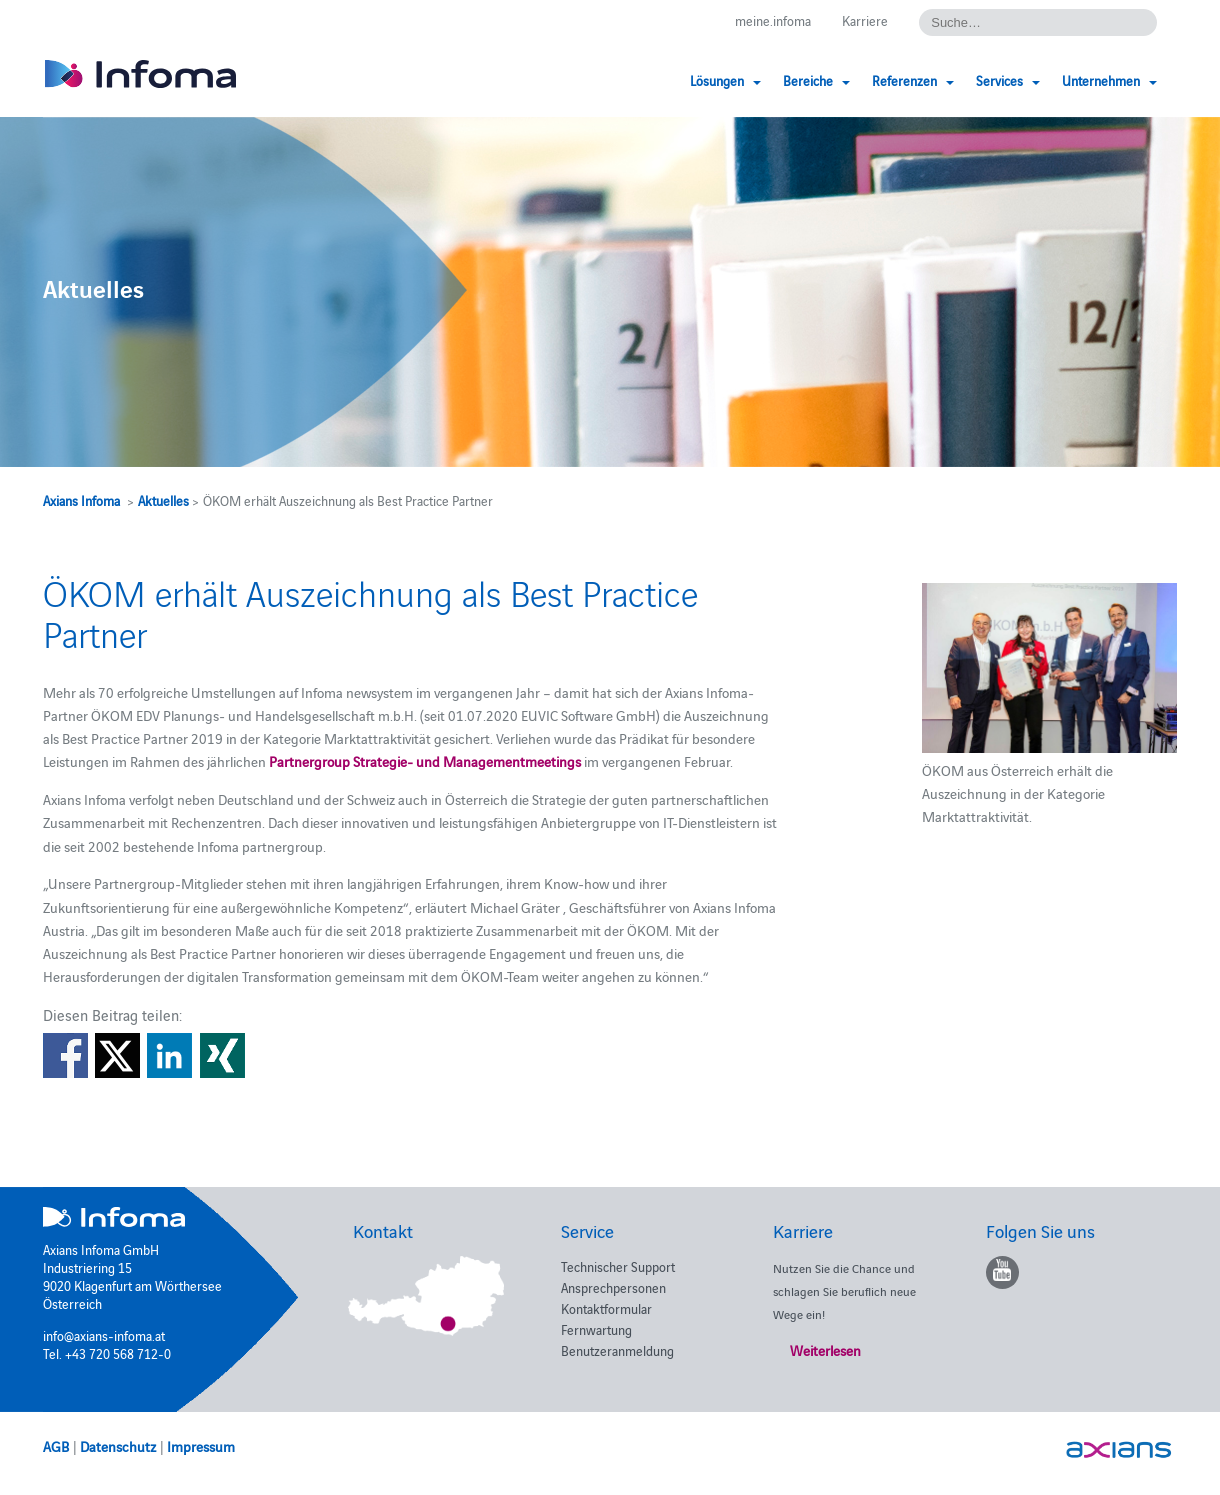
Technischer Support (618, 1266)
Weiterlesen (825, 1350)
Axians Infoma (81, 500)
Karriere (865, 20)
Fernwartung (596, 1329)
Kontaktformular (606, 1308)
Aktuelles (163, 500)
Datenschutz (118, 1446)
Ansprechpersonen (613, 1287)
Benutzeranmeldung (617, 1350)
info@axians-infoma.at (104, 1335)
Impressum (201, 1446)
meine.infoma (773, 20)
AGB (56, 1446)
